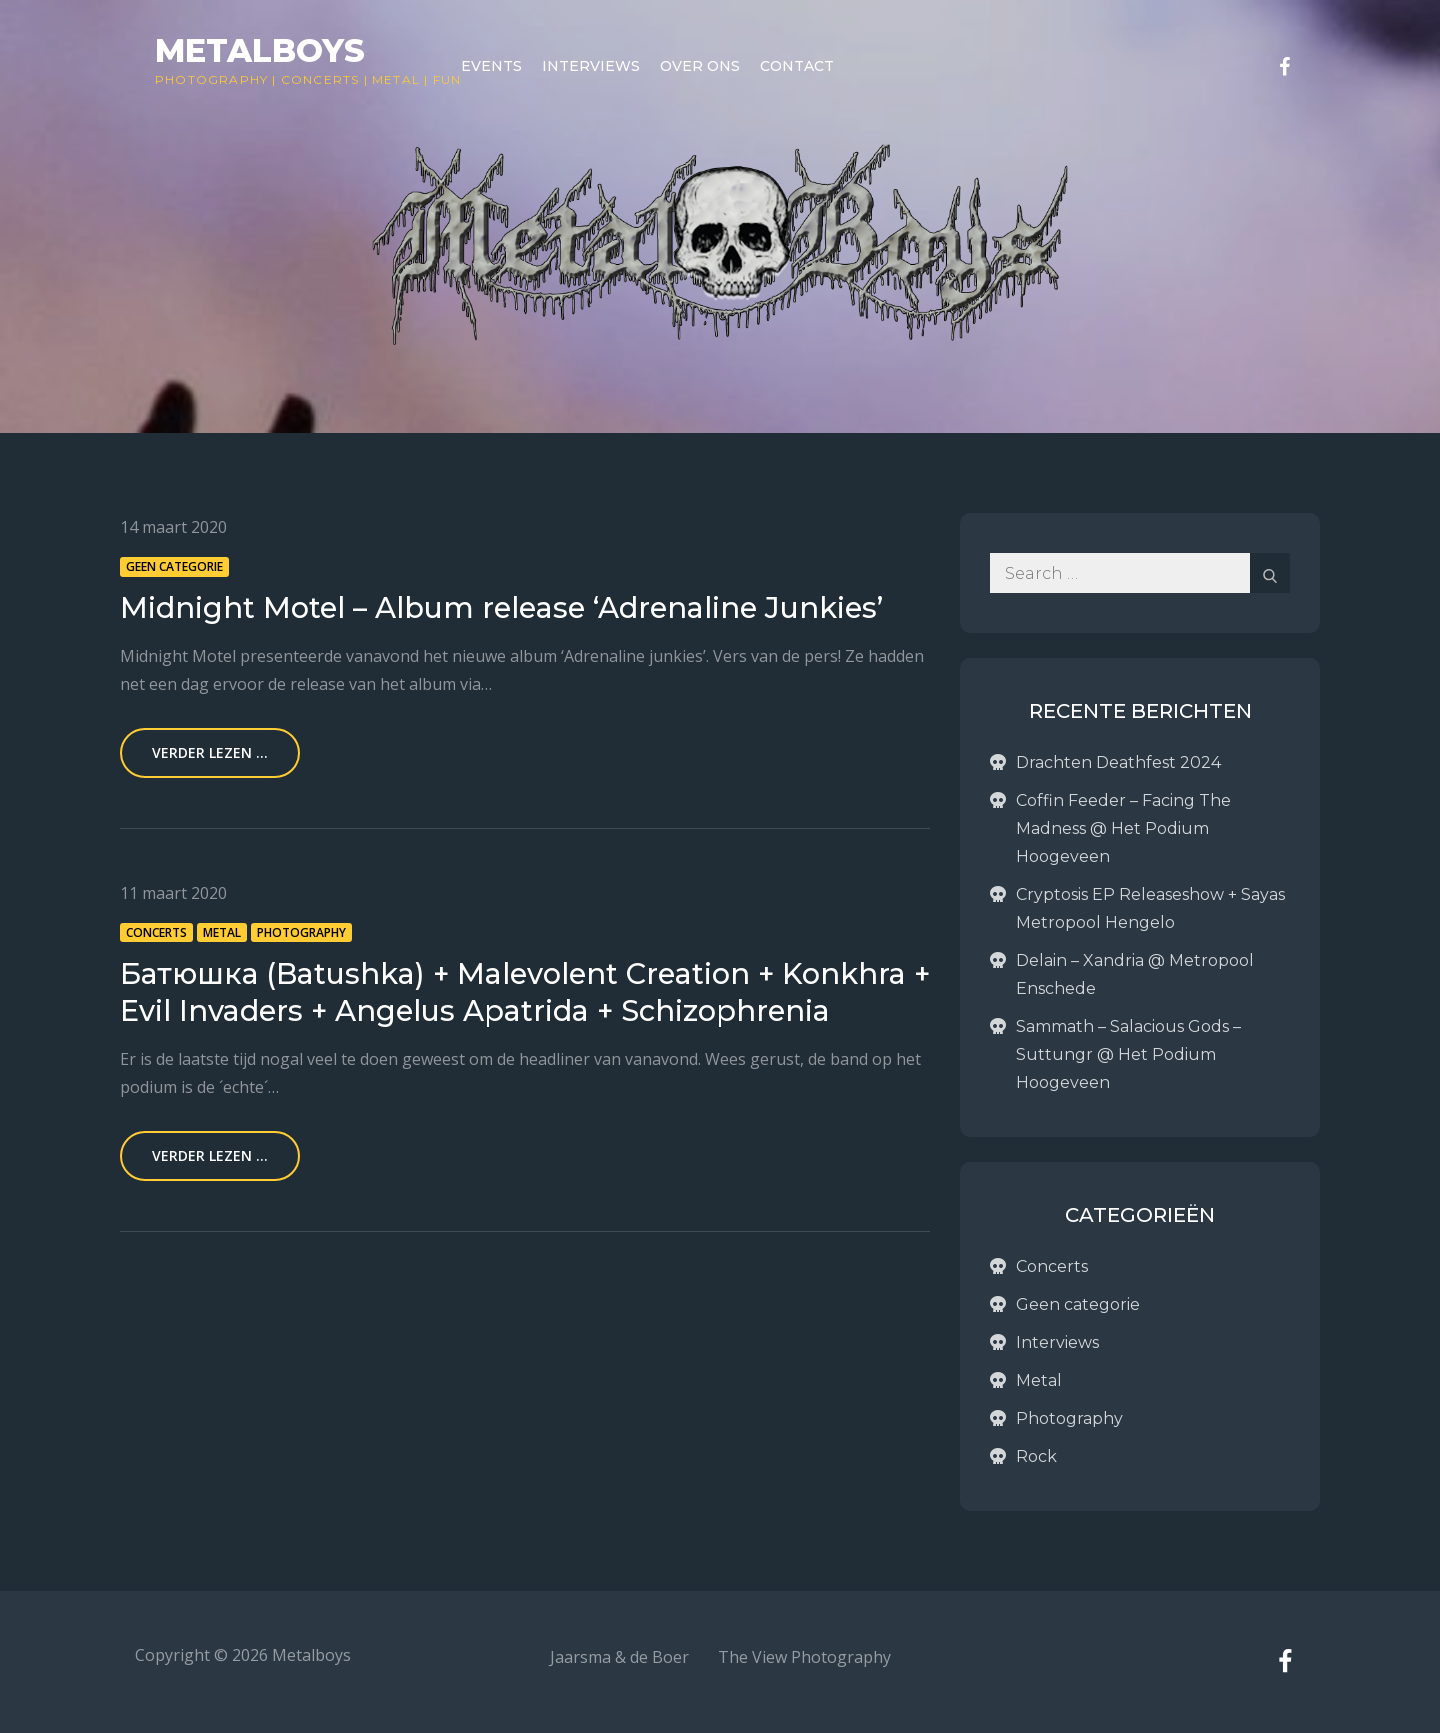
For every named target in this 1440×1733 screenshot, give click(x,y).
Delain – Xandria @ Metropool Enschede (1135, 974)
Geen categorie (174, 566)
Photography (211, 79)
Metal (396, 79)
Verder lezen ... (210, 752)
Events (491, 66)
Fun (447, 79)
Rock (1036, 1456)
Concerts (320, 79)
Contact (797, 66)
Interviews (591, 66)
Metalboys (260, 50)
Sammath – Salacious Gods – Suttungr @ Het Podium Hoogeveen (1128, 1054)
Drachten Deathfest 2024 (1118, 762)
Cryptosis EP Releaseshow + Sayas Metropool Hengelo (1150, 908)
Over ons (700, 66)
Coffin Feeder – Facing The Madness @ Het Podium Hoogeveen (1123, 828)
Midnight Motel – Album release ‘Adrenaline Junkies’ (501, 607)
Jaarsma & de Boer (619, 1657)
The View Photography (804, 1657)
